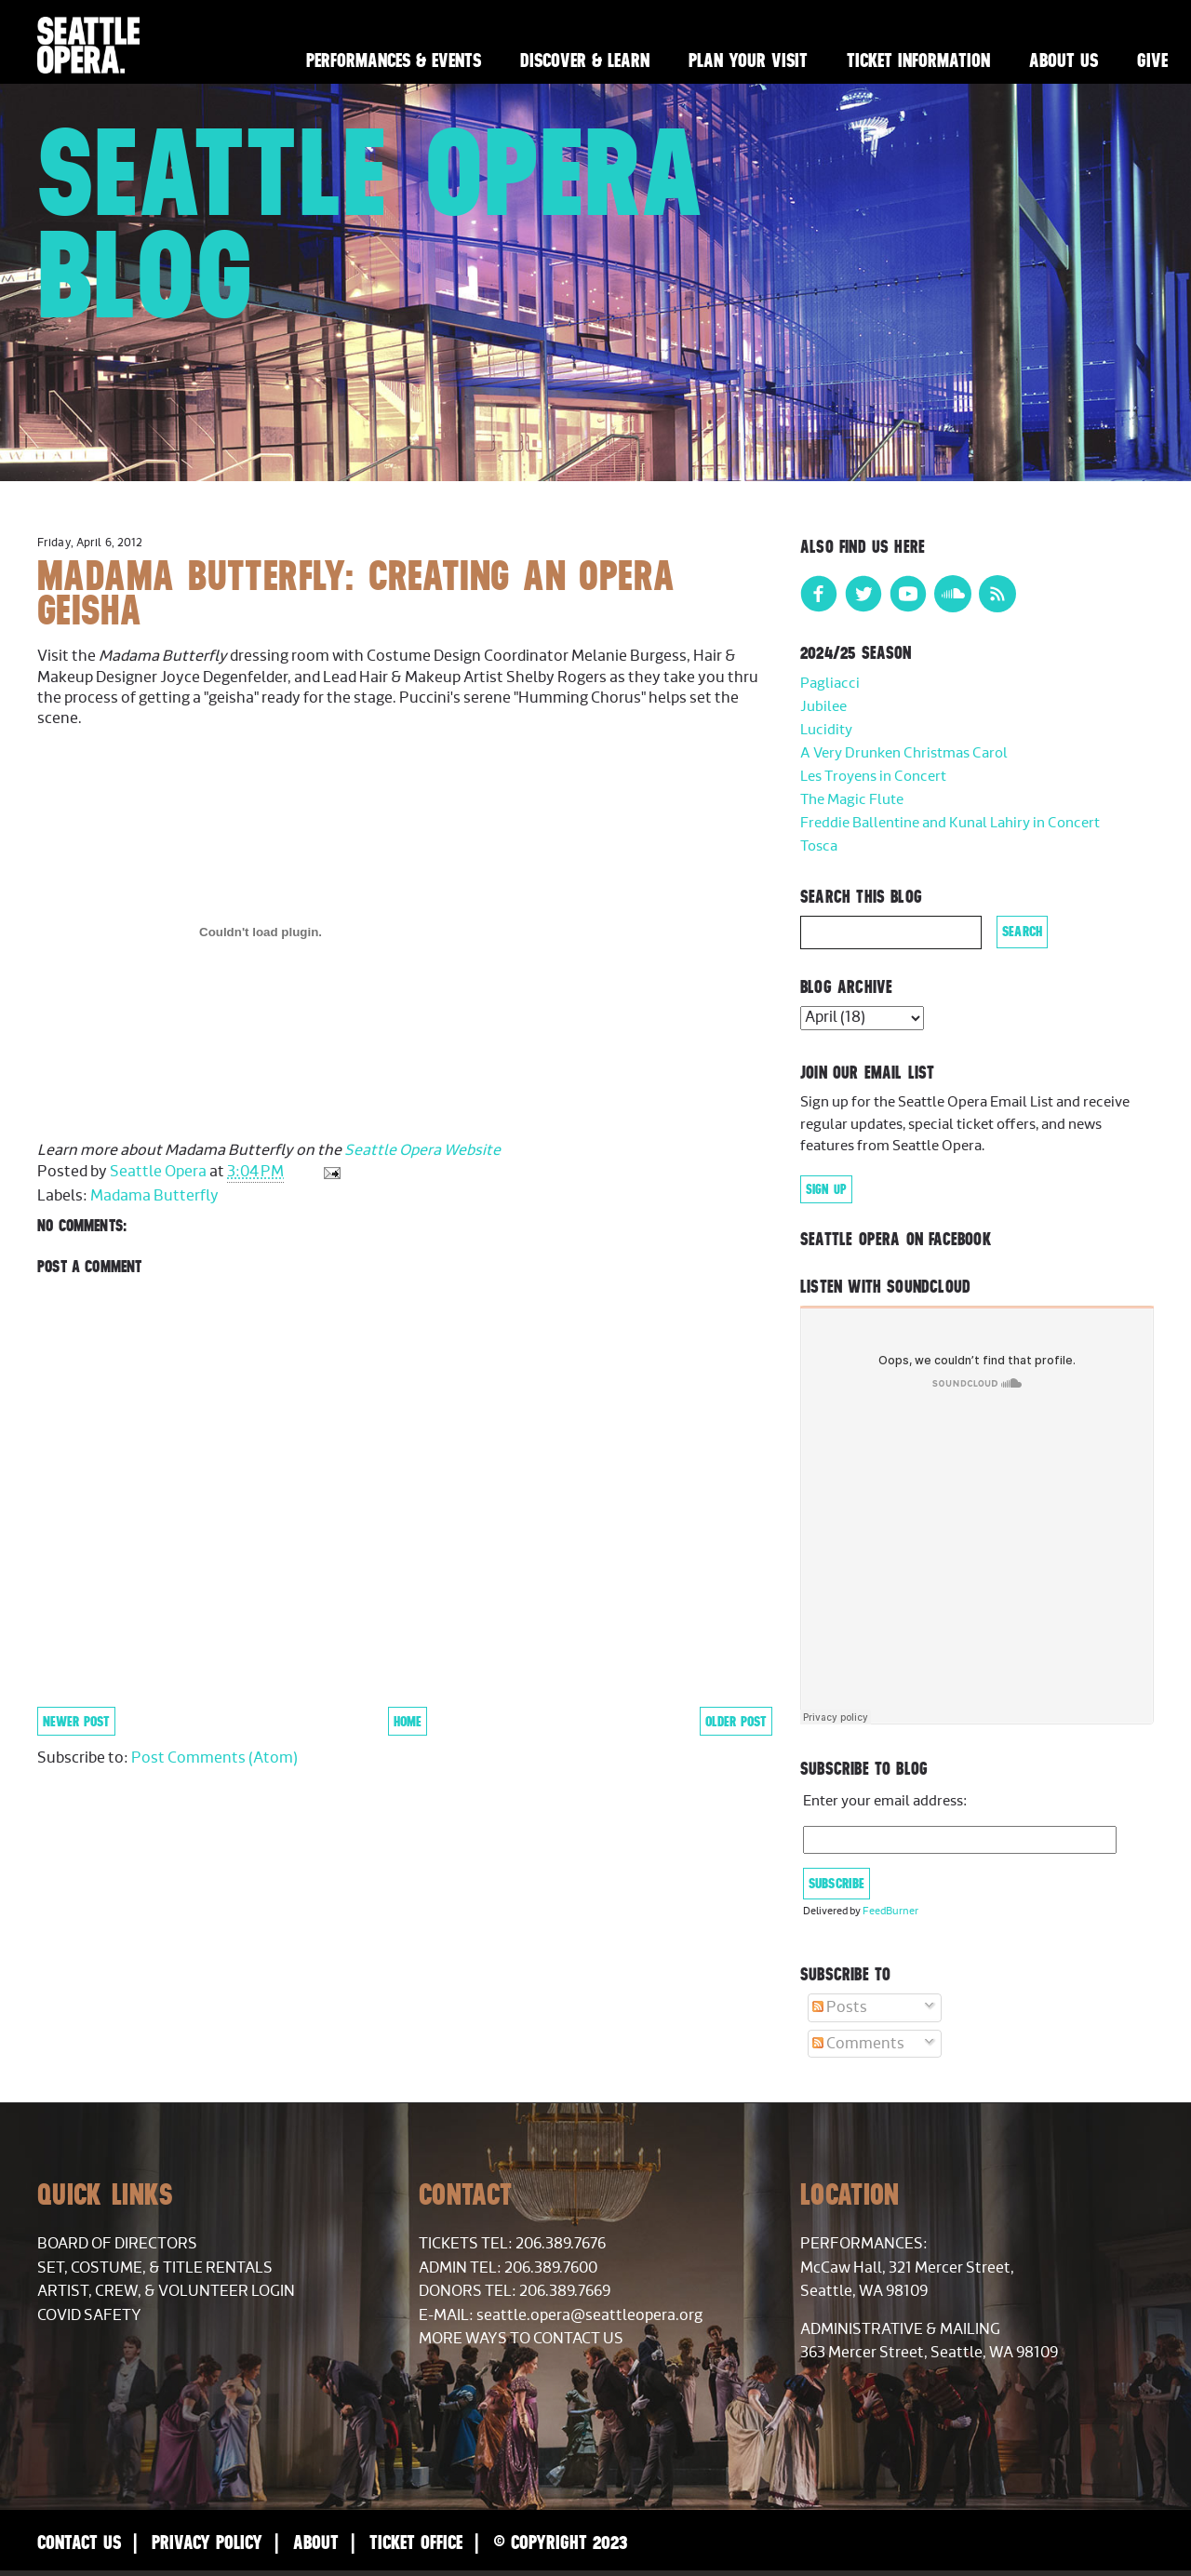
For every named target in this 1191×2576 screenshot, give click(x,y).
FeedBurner (890, 1911)
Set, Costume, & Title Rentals (155, 2268)
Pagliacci (830, 683)
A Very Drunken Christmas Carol (904, 753)
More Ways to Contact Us (521, 2338)
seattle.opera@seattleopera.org (589, 2315)
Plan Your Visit (748, 60)
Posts (839, 2007)
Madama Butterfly (154, 1196)
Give (1152, 60)
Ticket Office (415, 2542)
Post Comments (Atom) (214, 1758)
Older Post (736, 1721)
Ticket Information (918, 60)
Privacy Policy (207, 2542)
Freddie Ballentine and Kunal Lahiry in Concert (950, 823)
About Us (1063, 60)
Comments (858, 2043)
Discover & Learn (584, 60)
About (316, 2542)
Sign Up (826, 1189)
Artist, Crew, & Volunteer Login (166, 2291)
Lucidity (826, 730)
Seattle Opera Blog (370, 223)
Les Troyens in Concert (873, 776)
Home (408, 1721)
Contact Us (79, 2542)
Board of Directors (117, 2244)
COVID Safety (89, 2315)
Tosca (818, 846)
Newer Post (76, 1721)
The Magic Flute (851, 800)
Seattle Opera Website (422, 1150)
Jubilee (823, 707)
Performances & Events (393, 60)
